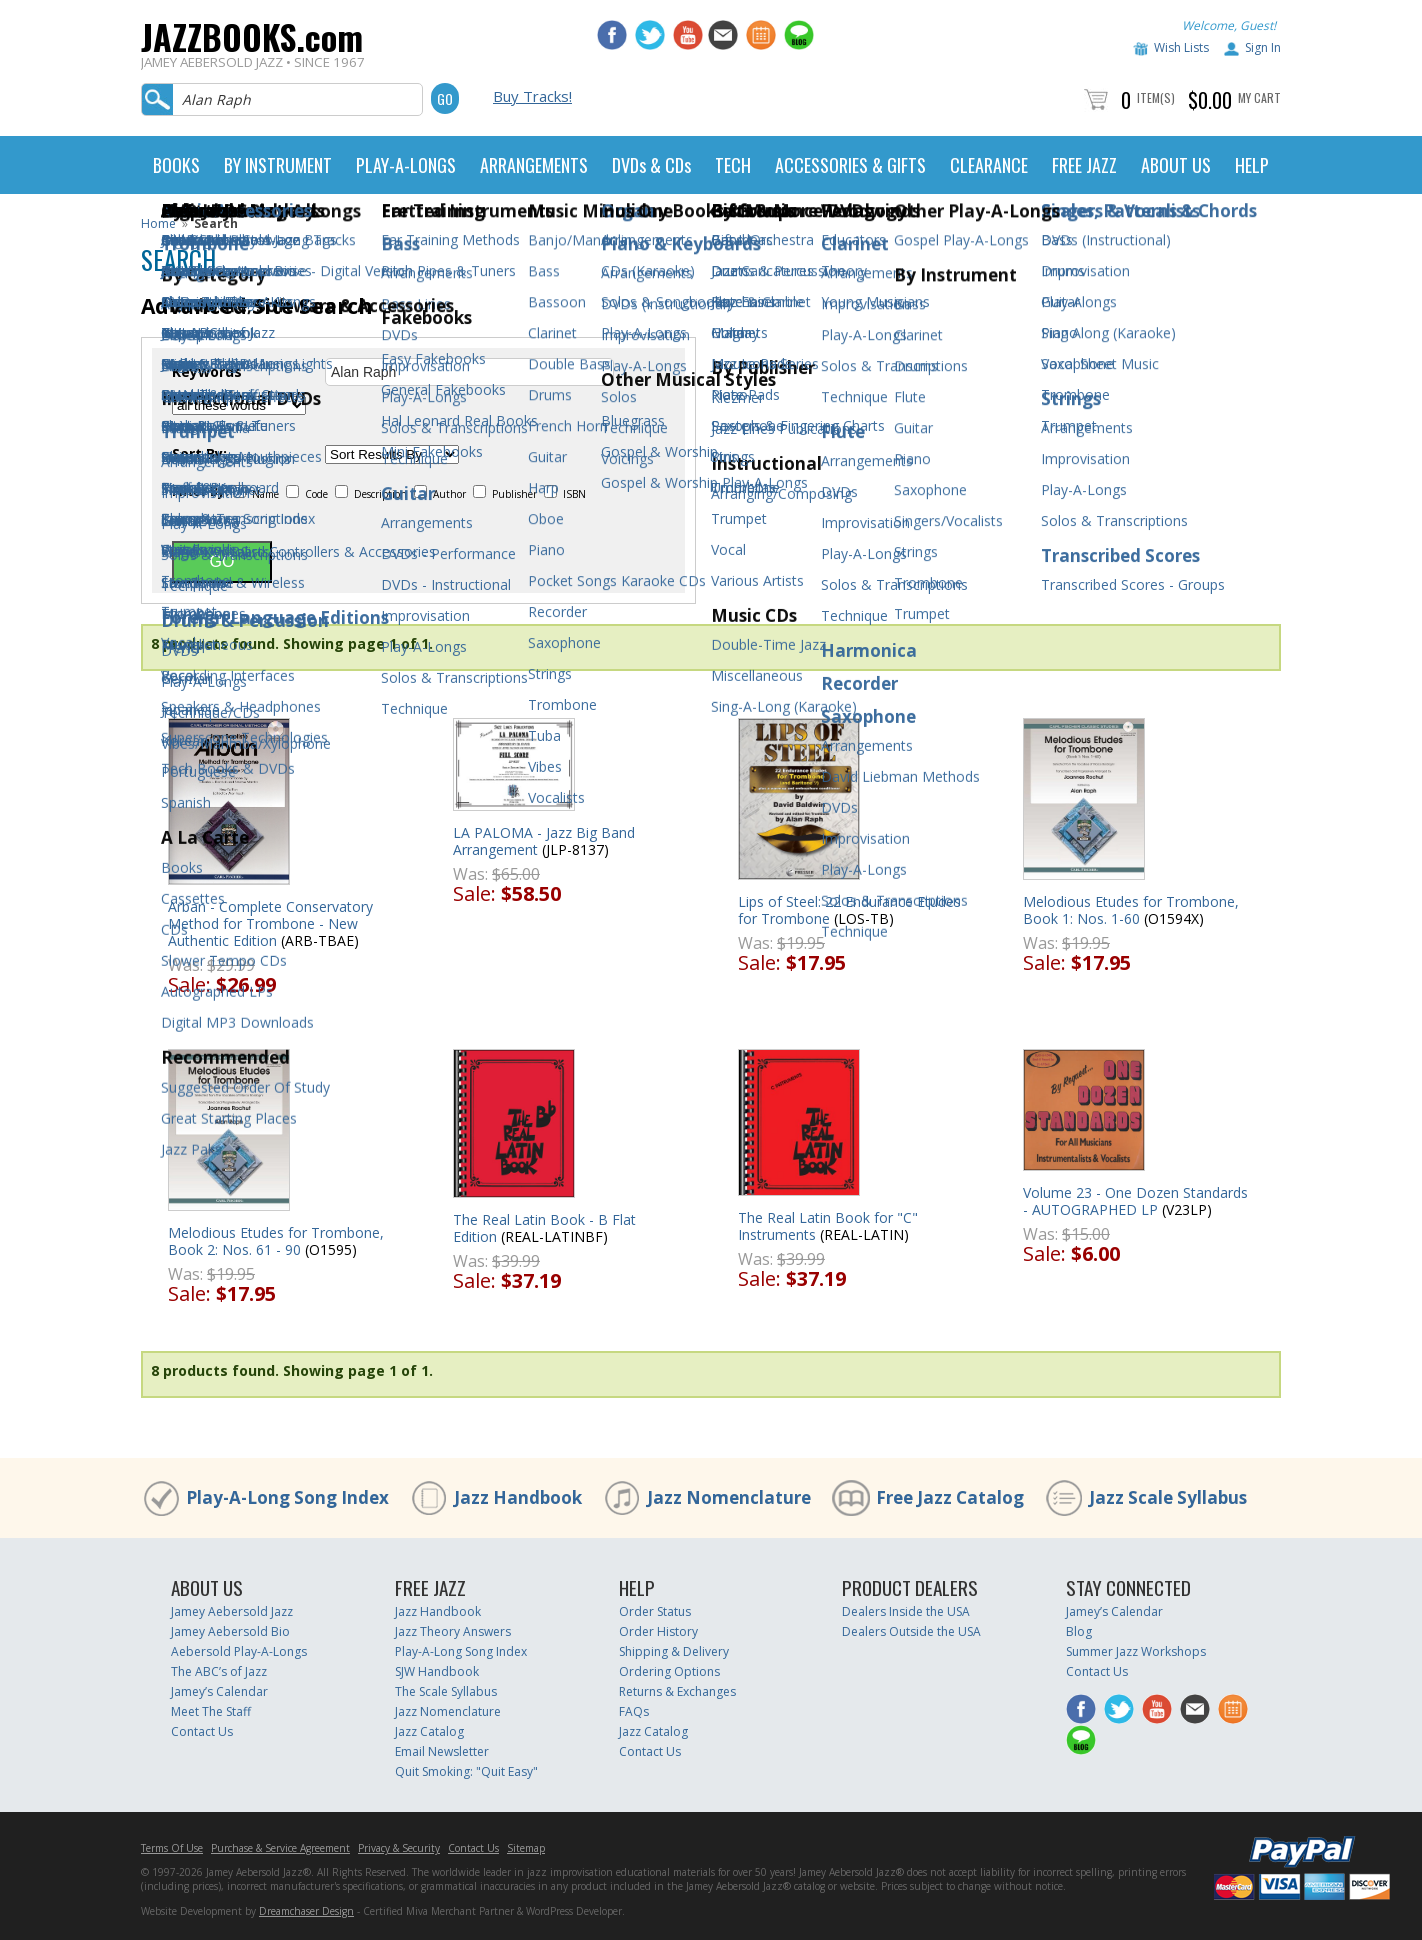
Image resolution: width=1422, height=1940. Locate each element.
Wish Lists (1181, 47)
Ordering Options (669, 1671)
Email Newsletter (442, 1751)
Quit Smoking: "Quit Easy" (466, 1771)
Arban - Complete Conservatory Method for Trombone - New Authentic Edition (270, 923)
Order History (658, 1631)
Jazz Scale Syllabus (1168, 1497)
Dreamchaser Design (306, 1911)
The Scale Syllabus (446, 1691)
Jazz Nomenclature (729, 1497)
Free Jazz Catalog (950, 1497)
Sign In (1263, 47)
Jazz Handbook (518, 1497)
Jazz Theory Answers (453, 1631)
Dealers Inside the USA (906, 1611)
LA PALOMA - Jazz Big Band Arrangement (544, 841)
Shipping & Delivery (674, 1651)
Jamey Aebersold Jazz (232, 1611)
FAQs (634, 1711)
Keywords (207, 372)
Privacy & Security (399, 1848)
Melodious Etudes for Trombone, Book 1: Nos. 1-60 (1131, 910)
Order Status (655, 1611)
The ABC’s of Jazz (219, 1671)
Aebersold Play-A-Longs (239, 1651)
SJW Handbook (437, 1671)
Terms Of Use (172, 1848)
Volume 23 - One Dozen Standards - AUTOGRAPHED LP (1135, 1201)
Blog (1079, 1631)
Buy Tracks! (532, 96)
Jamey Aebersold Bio (230, 1631)
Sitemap (526, 1848)
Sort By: (199, 454)
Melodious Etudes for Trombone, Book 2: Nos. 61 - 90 (276, 1241)
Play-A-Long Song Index (287, 1497)
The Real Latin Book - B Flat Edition (544, 1228)
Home (158, 223)
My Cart (1259, 97)
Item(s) (1156, 97)
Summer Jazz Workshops (1136, 1651)
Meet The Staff (211, 1711)
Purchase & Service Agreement (280, 1848)
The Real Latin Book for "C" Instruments (828, 1226)
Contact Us (202, 1731)
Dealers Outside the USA (911, 1631)
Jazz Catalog (429, 1731)
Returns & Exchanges (677, 1691)
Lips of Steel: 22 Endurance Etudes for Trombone (849, 910)
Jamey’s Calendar (219, 1691)
